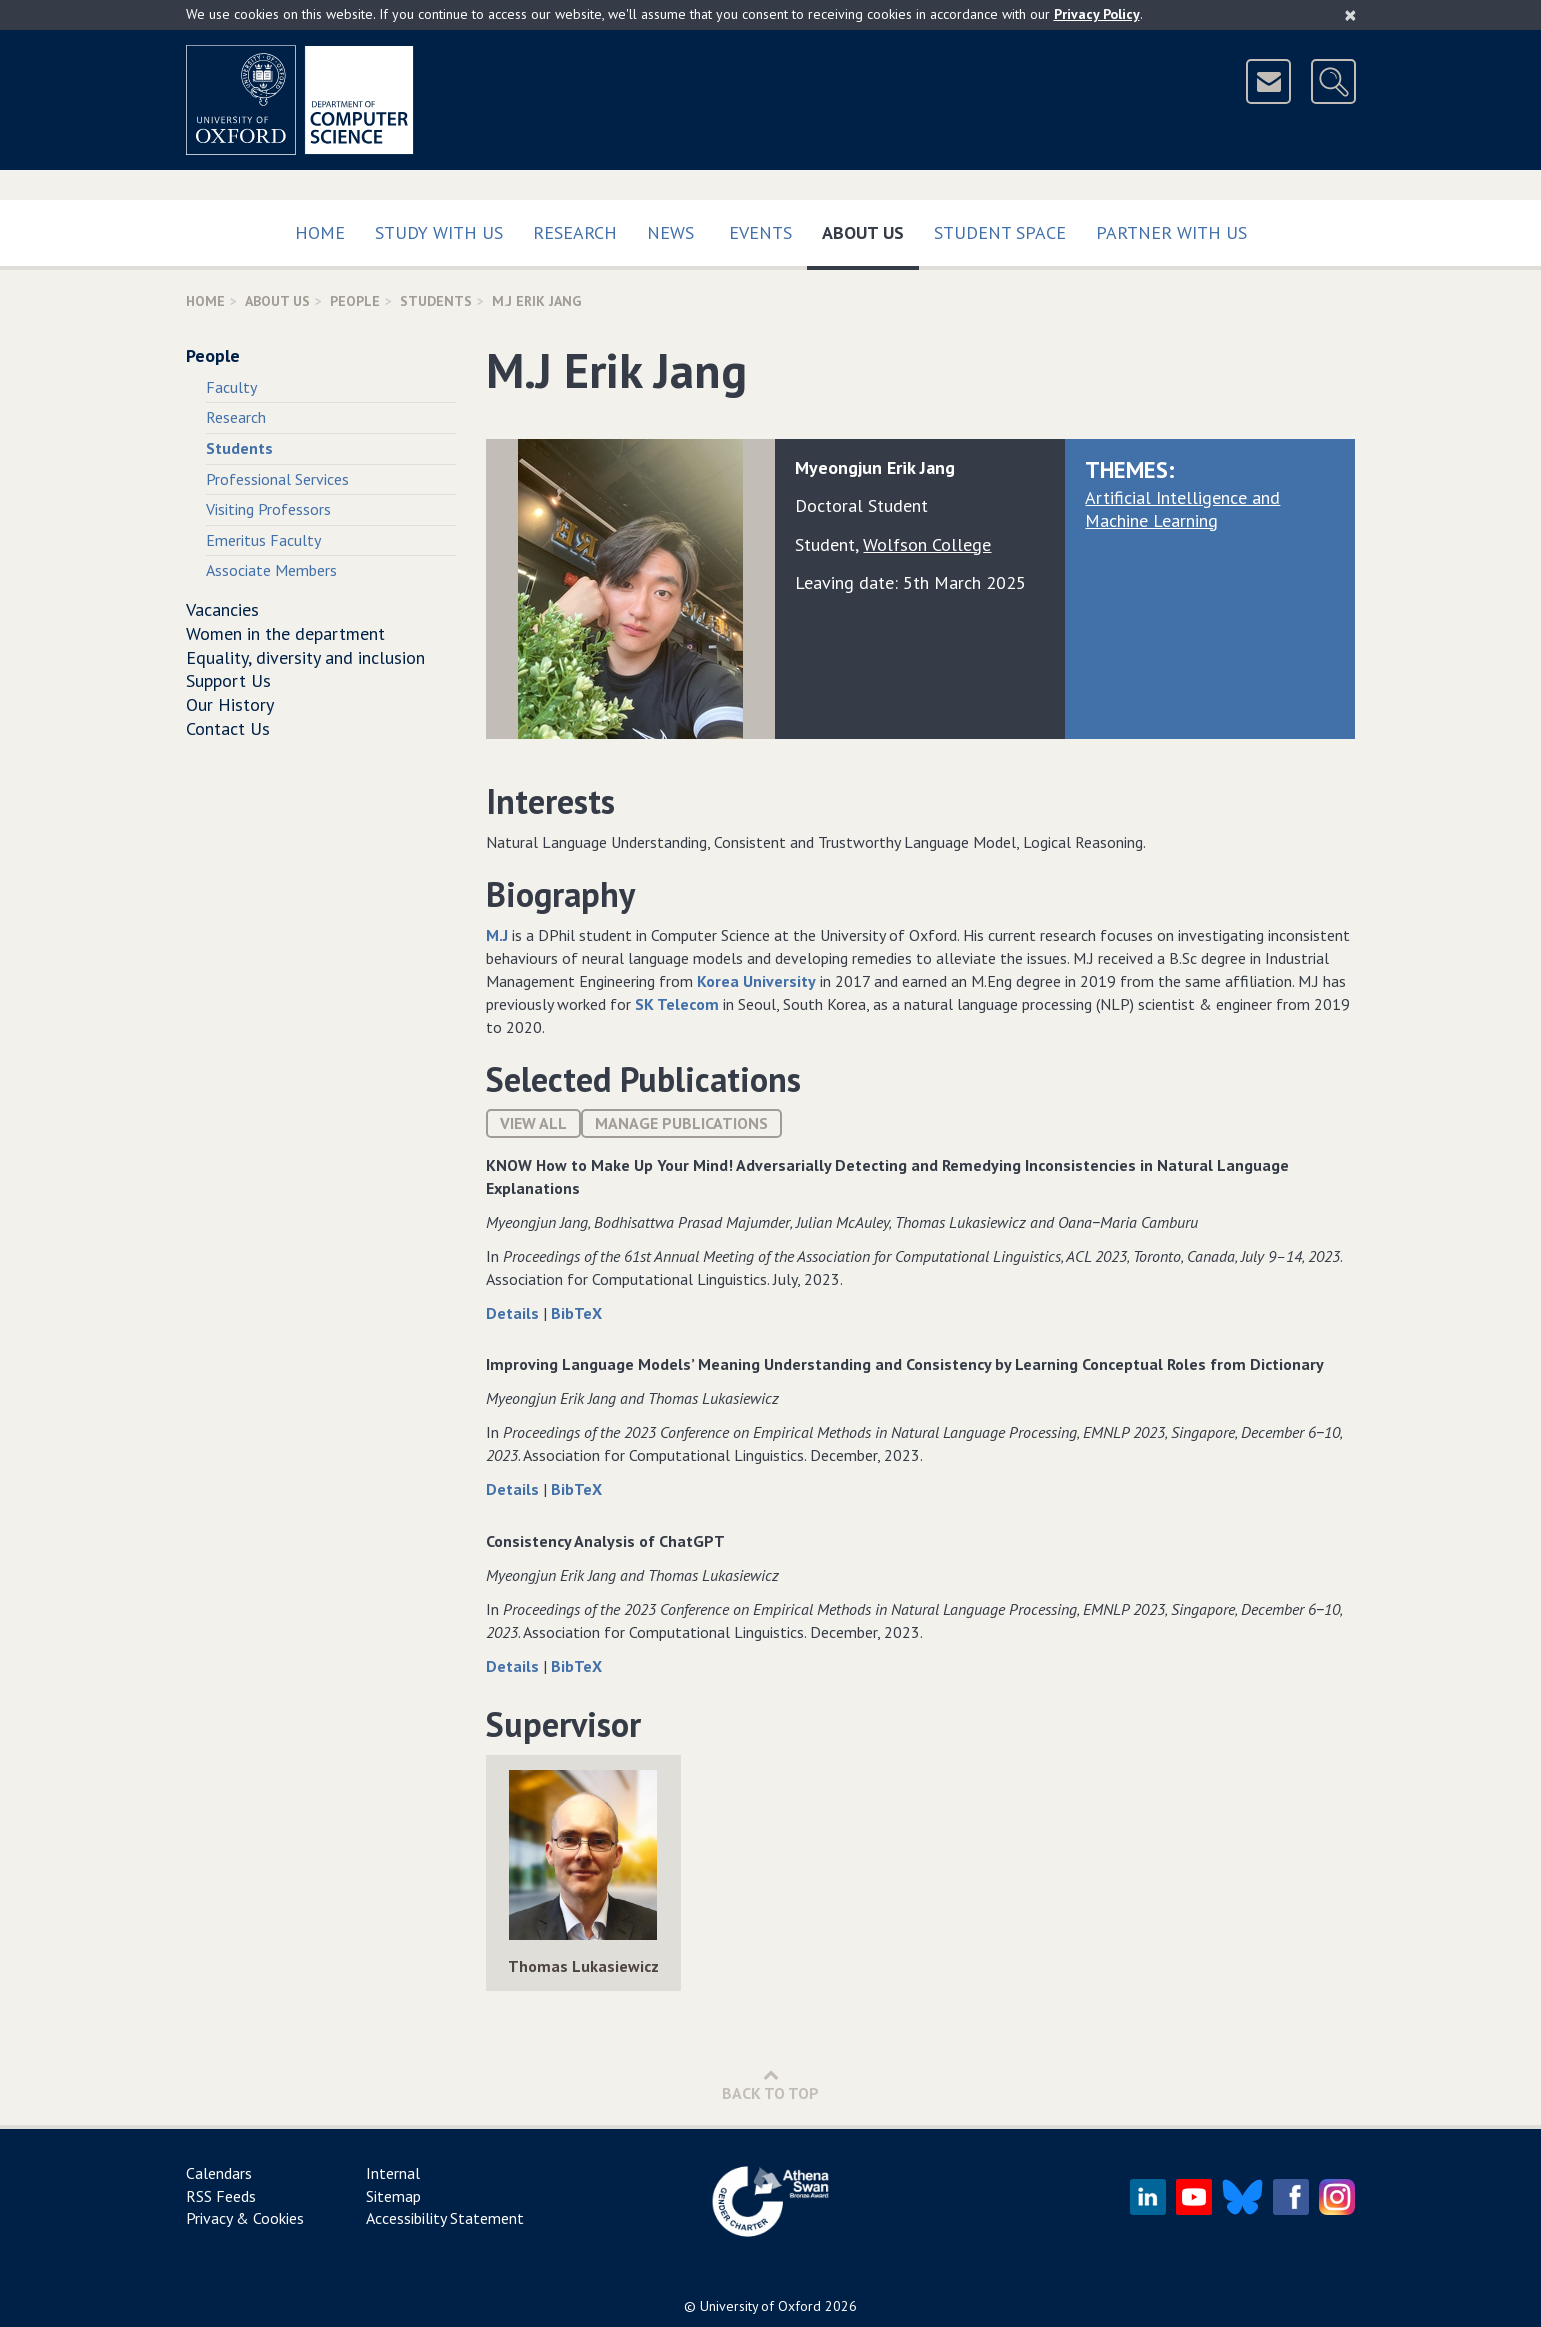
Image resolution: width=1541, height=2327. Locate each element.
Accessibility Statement (445, 2218)
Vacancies (222, 609)
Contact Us (228, 728)
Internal (393, 2173)
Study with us (439, 232)
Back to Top (770, 2084)
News (670, 232)
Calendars (219, 2173)
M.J (497, 935)
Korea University (756, 981)
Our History (230, 704)
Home (320, 232)
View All (533, 1123)
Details (514, 1313)
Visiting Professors (268, 509)
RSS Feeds (221, 2196)
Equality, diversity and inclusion (305, 657)
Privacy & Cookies (245, 2218)
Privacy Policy (1097, 14)
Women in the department (285, 633)
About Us (870, 228)
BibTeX (576, 1313)
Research (575, 232)
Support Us (228, 680)
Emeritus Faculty (263, 540)
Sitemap (393, 2196)
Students (436, 301)
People (355, 301)
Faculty (231, 387)
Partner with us (1171, 232)
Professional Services (277, 479)
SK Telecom (677, 1004)
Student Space (1000, 232)
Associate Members (271, 570)
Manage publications (681, 1123)
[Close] (1350, 15)
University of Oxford (760, 2306)
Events (760, 232)
